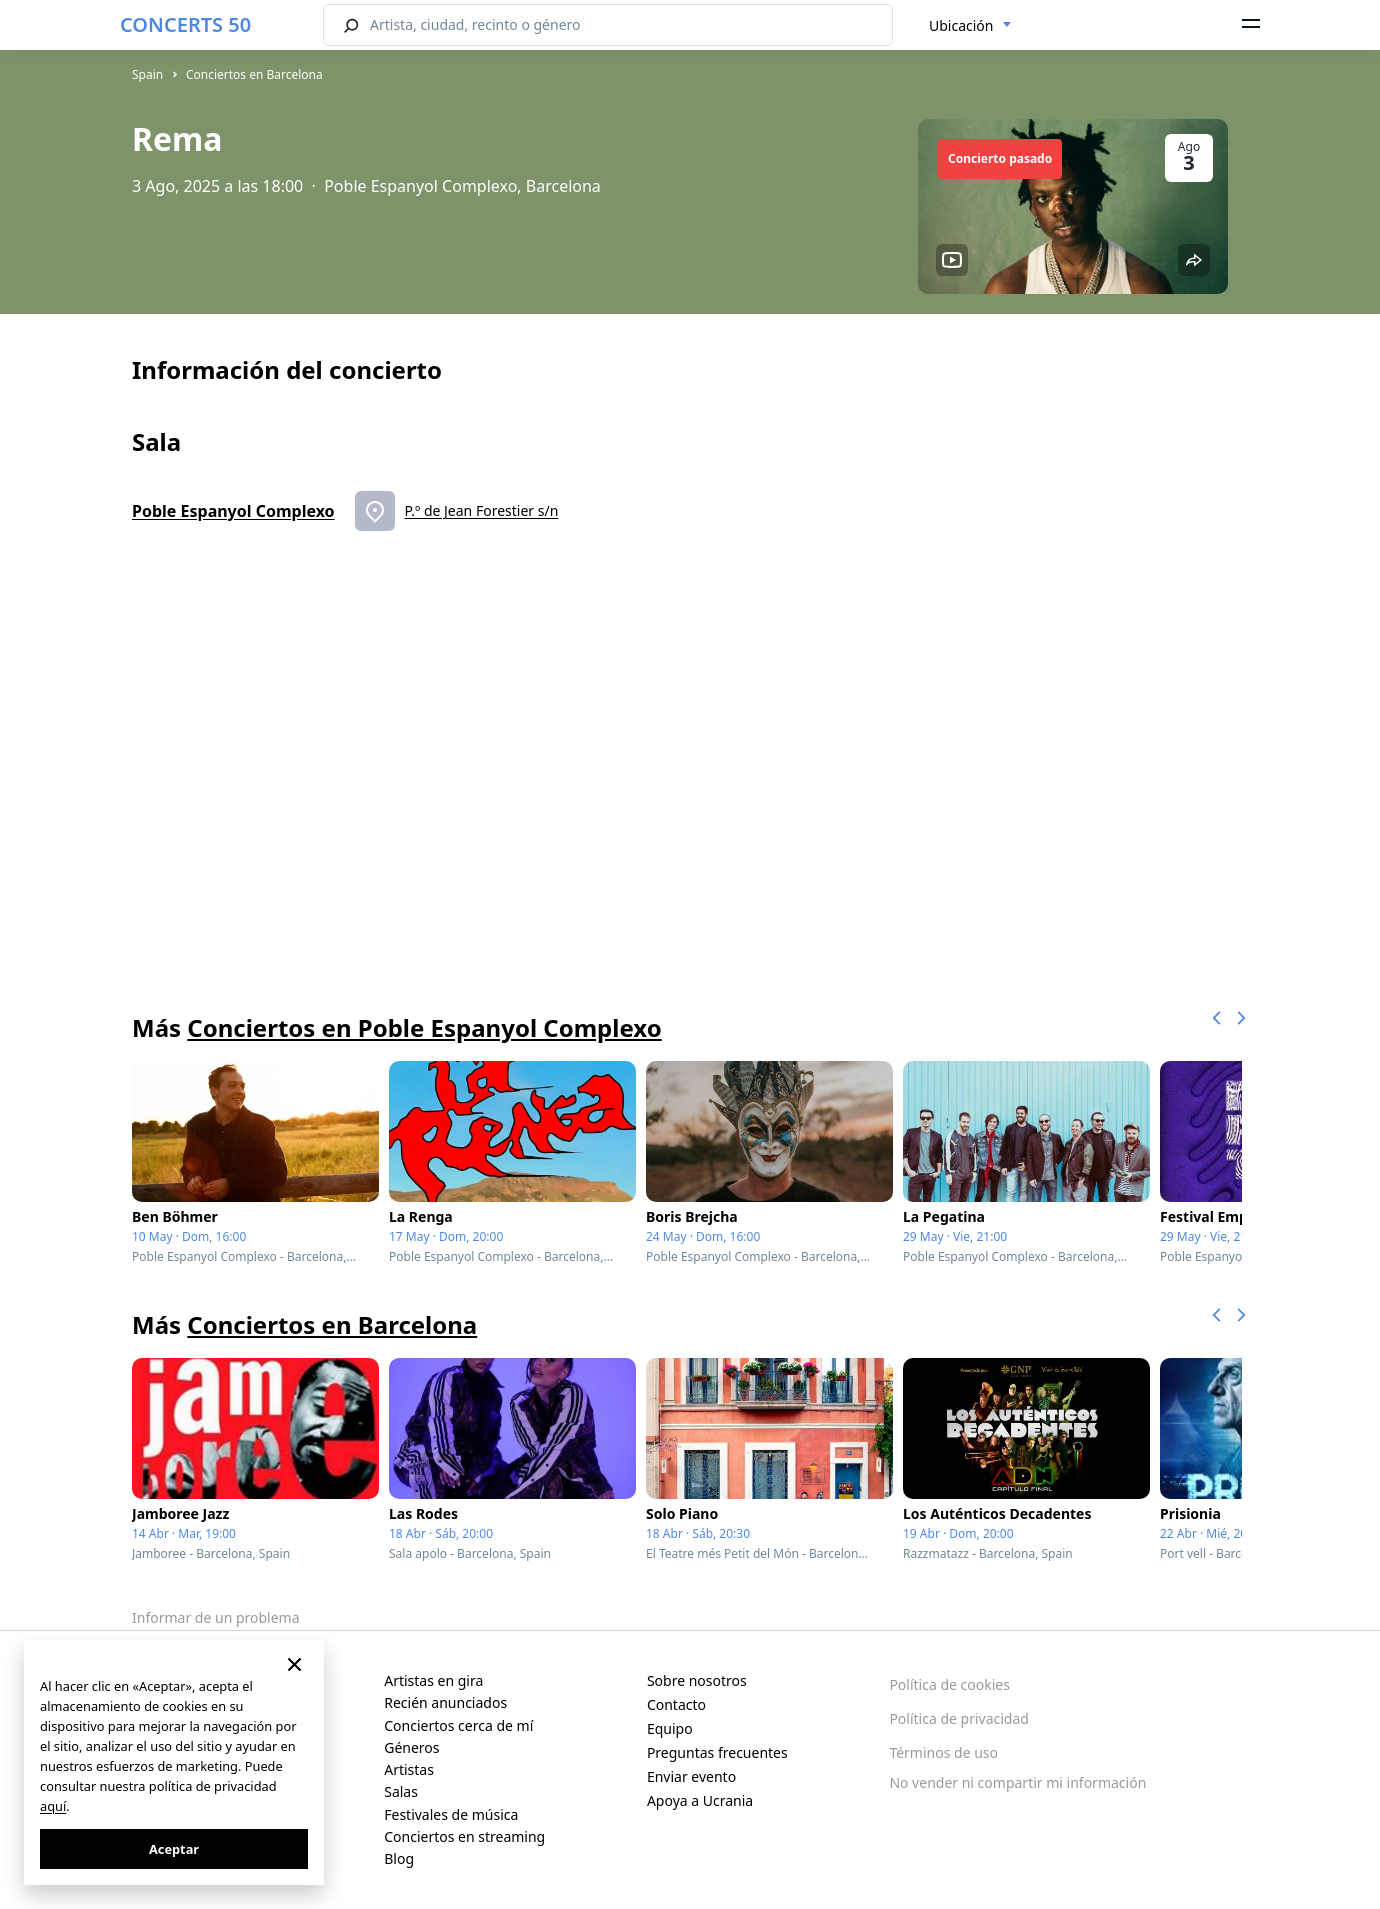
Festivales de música (451, 1814)
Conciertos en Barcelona (254, 74)
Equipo (670, 1728)
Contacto (676, 1704)
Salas (401, 1791)
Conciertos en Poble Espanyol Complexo (424, 1027)
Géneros (411, 1747)
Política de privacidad (959, 1718)
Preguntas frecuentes (717, 1752)
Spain (147, 74)
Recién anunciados (445, 1702)
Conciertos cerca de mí (458, 1725)
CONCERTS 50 (185, 24)
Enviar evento (691, 1776)
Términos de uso (943, 1752)
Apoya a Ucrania (700, 1800)
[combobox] (970, 26)
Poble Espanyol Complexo (233, 511)
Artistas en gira (433, 1680)
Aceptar (174, 1849)
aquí (53, 1806)
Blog (399, 1858)
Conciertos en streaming (464, 1836)
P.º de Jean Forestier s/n (482, 510)
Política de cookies (949, 1684)
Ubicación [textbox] (961, 25)
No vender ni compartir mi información (1017, 1782)
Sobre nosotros (697, 1680)
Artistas (409, 1769)
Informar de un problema (216, 1617)
